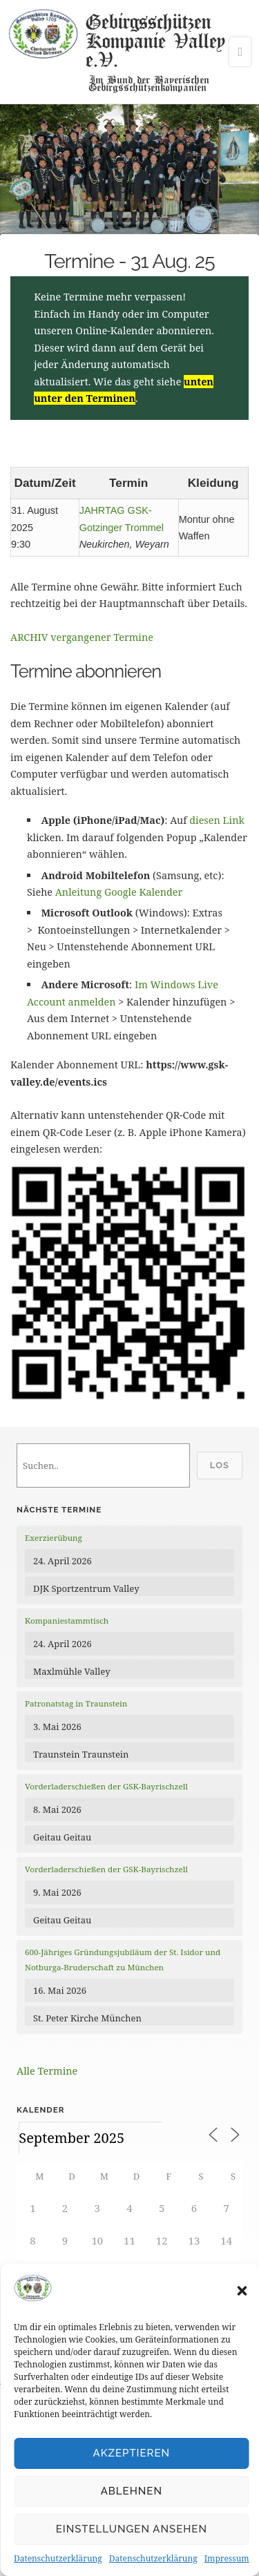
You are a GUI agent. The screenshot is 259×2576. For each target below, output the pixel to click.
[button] (242, 2291)
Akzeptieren (132, 2453)
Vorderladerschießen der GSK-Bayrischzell (106, 1786)
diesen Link (216, 820)
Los (219, 1465)
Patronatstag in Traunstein (76, 1703)
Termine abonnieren (85, 671)
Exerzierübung (53, 1537)
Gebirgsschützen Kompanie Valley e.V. (154, 40)
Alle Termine (47, 2070)
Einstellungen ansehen (131, 2529)
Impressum (226, 2558)
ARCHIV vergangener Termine (81, 637)
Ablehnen (131, 2491)
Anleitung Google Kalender (119, 891)
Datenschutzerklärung (58, 2558)
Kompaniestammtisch (66, 1620)
